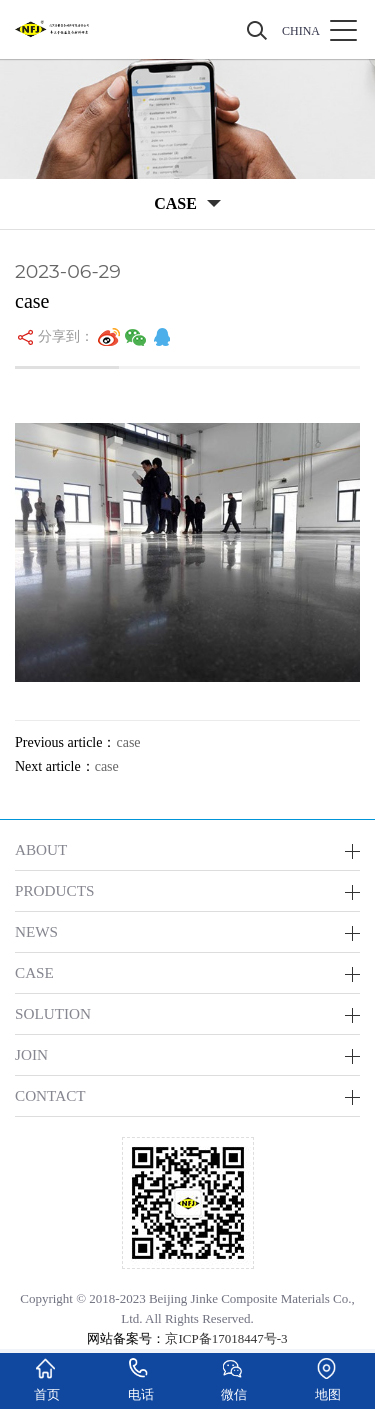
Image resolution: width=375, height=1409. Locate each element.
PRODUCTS (54, 890)
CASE (34, 972)
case (128, 742)
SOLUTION (53, 1013)
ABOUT (41, 849)
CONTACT (50, 1095)
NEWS (36, 931)
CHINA (301, 31)
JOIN (31, 1054)
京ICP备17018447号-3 (226, 1338)
